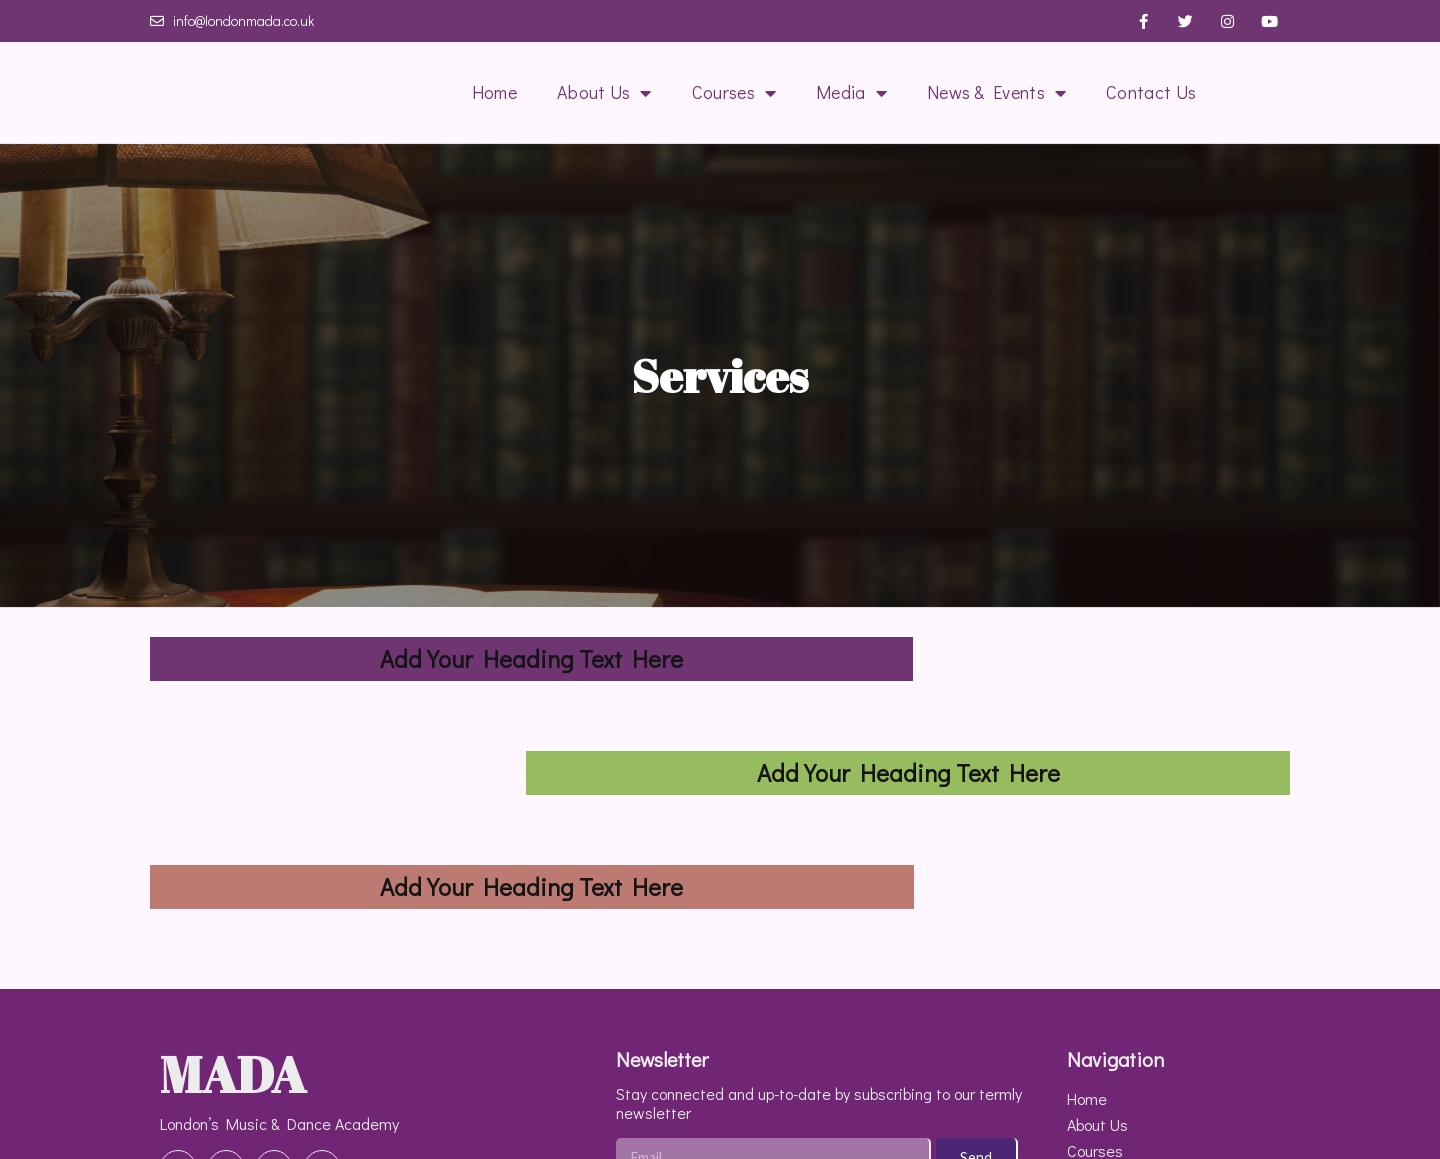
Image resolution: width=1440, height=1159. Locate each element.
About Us (604, 93)
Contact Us (1151, 92)
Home (494, 92)
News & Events (996, 93)
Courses (734, 93)
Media (851, 93)
